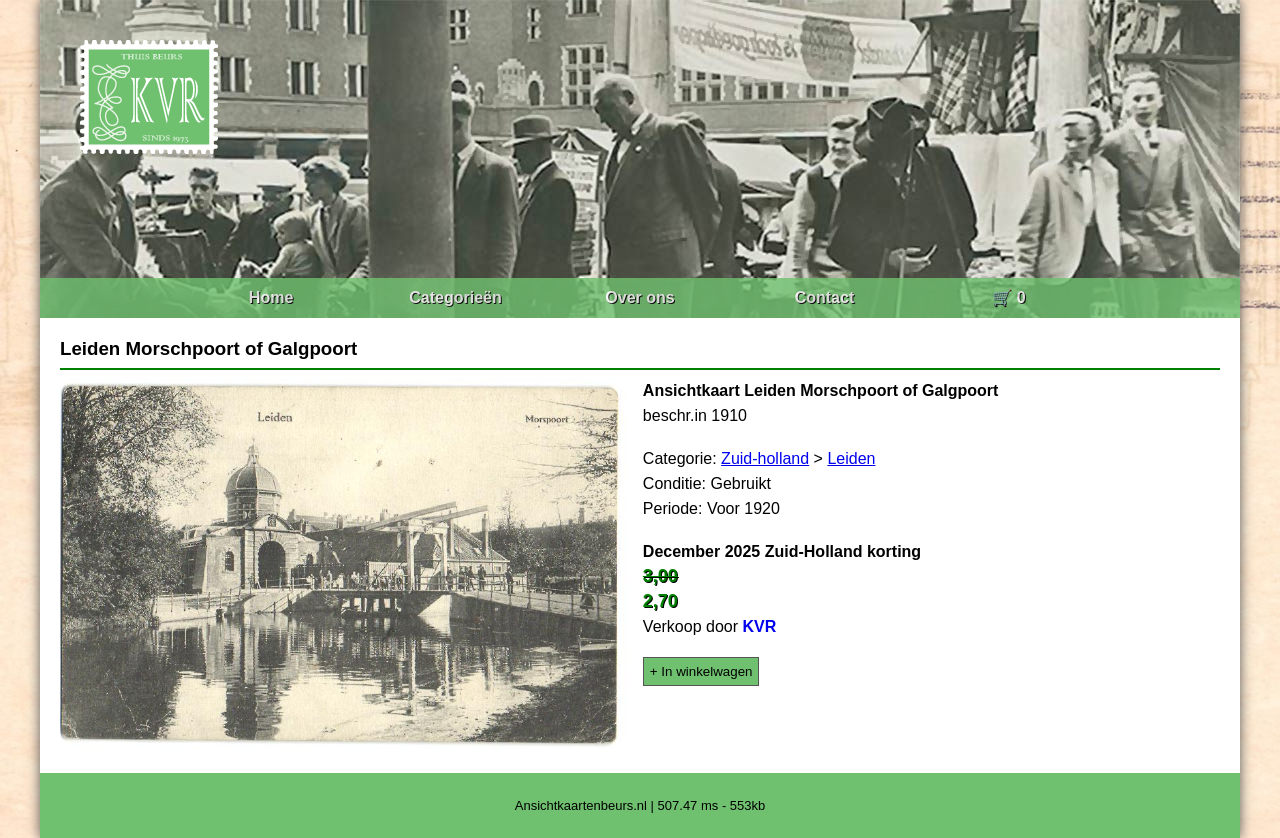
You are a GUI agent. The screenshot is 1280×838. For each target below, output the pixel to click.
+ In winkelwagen (701, 671)
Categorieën (455, 297)
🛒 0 (1008, 297)
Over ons (639, 297)
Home (271, 297)
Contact (825, 297)
